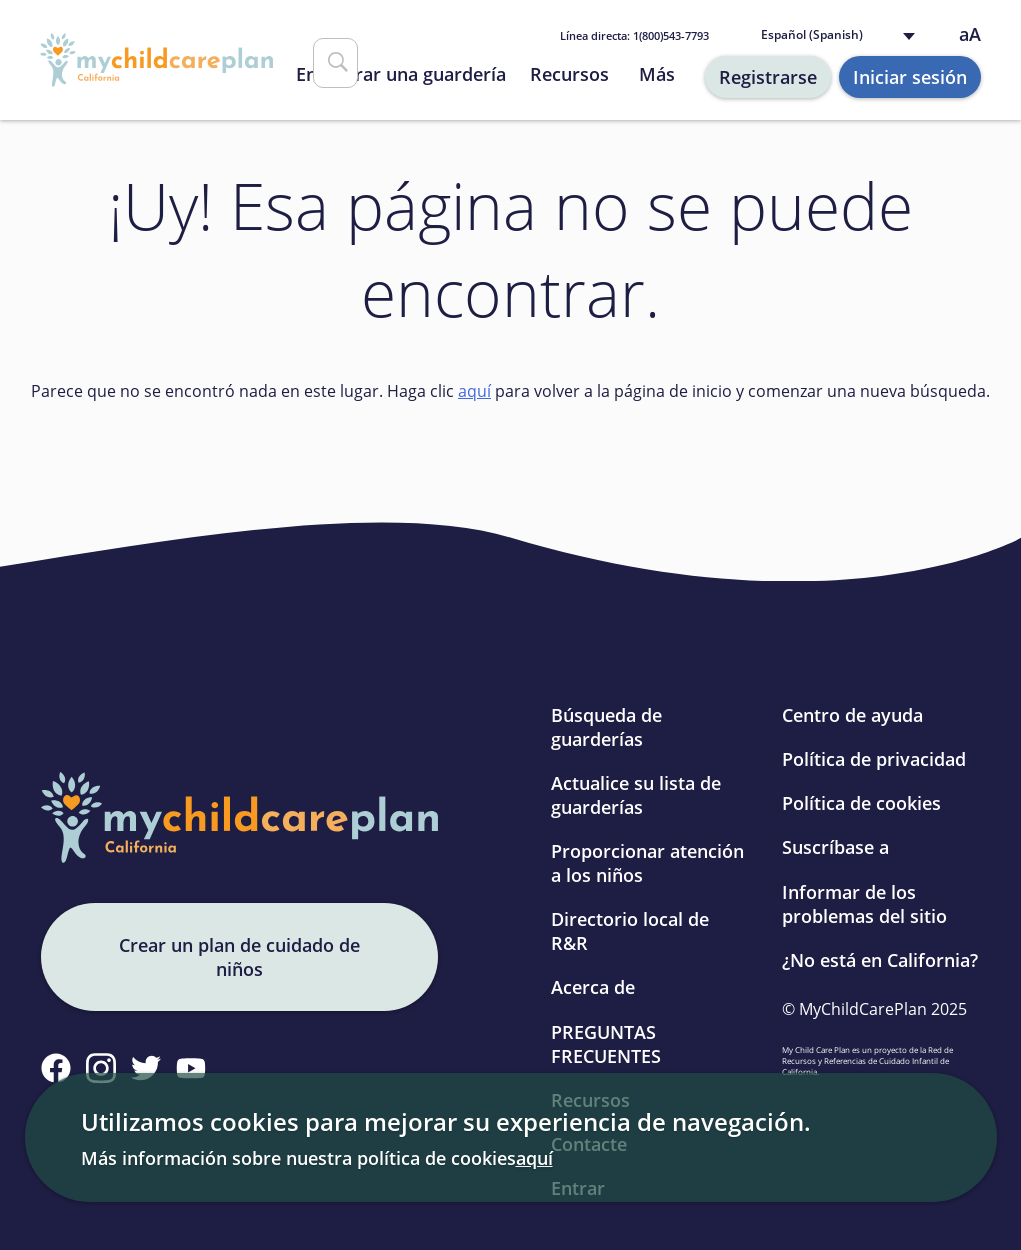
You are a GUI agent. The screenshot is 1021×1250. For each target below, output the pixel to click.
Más (657, 74)
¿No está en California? (880, 960)
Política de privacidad (874, 759)
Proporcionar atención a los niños (647, 863)
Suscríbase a (835, 847)
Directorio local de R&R (630, 931)
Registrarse (768, 77)
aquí (474, 391)
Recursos (569, 74)
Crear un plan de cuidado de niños (239, 957)
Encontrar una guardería (401, 74)
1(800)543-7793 (634, 35)
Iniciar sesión (910, 77)
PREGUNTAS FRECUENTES (606, 1044)
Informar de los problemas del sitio (864, 904)
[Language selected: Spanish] (842, 35)
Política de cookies (861, 803)
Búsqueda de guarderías (606, 727)
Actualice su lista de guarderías (636, 795)
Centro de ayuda (852, 715)
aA (970, 34)
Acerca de (593, 987)
